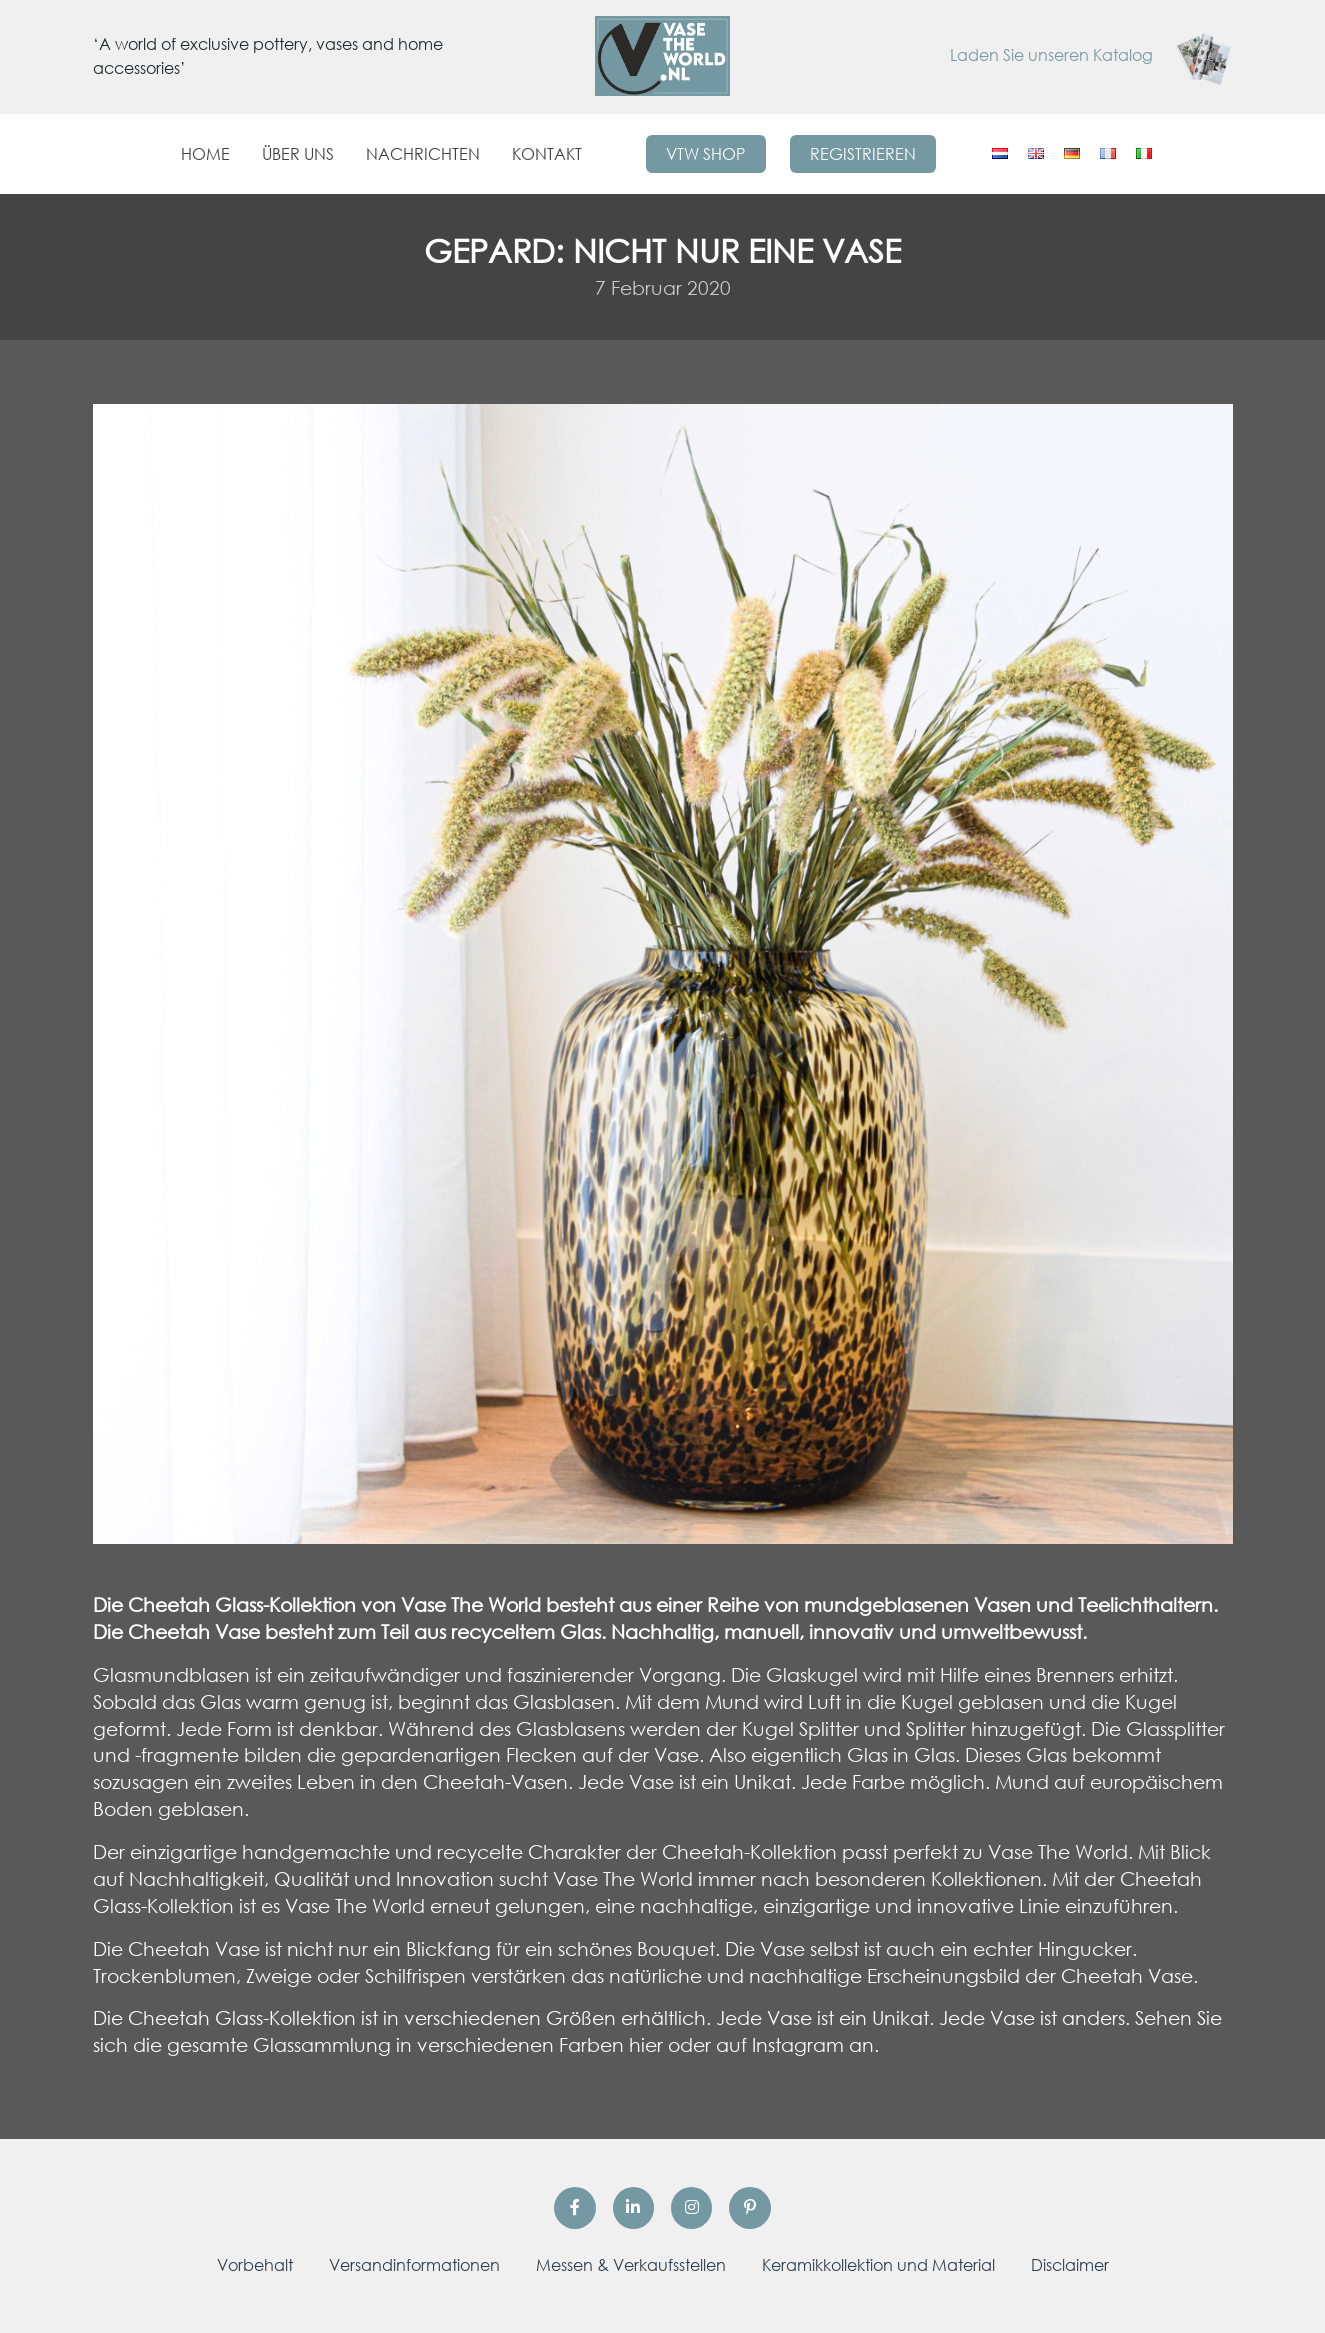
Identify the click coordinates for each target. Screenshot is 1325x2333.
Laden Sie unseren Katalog (1091, 55)
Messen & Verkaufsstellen (631, 2265)
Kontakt (547, 154)
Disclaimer (1070, 2265)
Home (205, 154)
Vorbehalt (255, 2265)
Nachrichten (423, 154)
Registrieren (863, 154)
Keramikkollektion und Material (878, 2265)
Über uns (298, 154)
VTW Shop (705, 154)
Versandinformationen (414, 2265)
